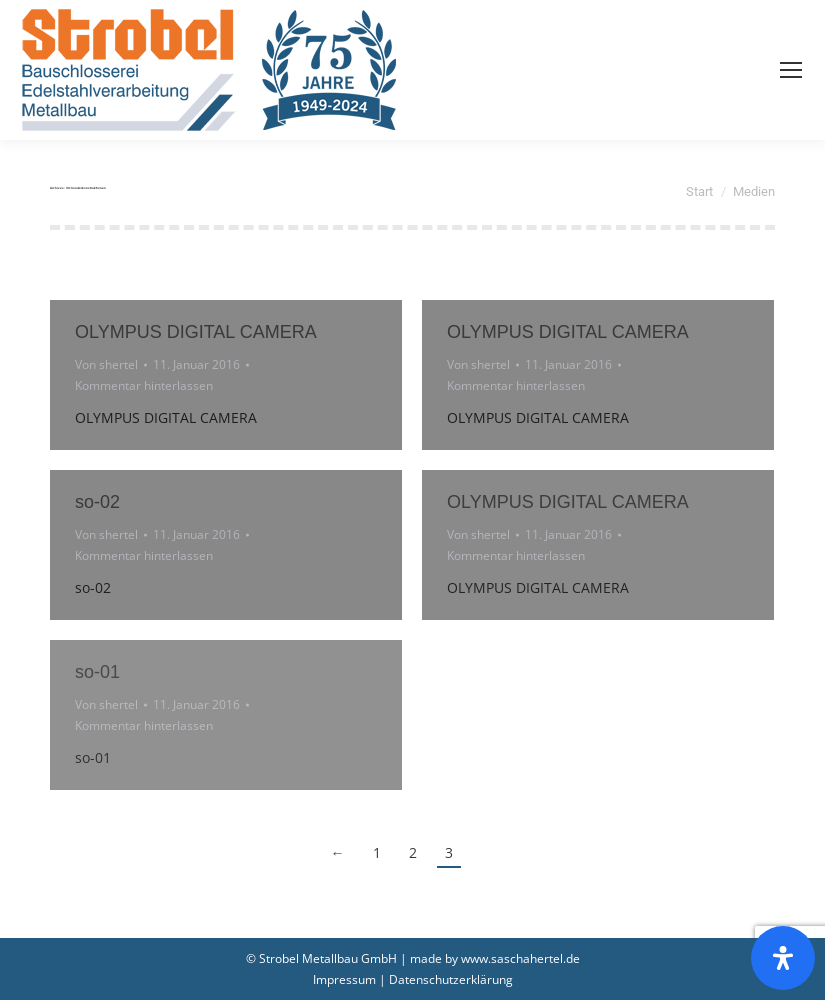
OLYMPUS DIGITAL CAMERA (196, 332)
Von (106, 364)
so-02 (97, 502)
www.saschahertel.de (520, 958)
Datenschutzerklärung (451, 979)
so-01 (97, 672)
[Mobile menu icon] (791, 70)
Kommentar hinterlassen (144, 385)
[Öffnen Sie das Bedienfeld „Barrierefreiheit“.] (783, 958)
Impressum (344, 979)
